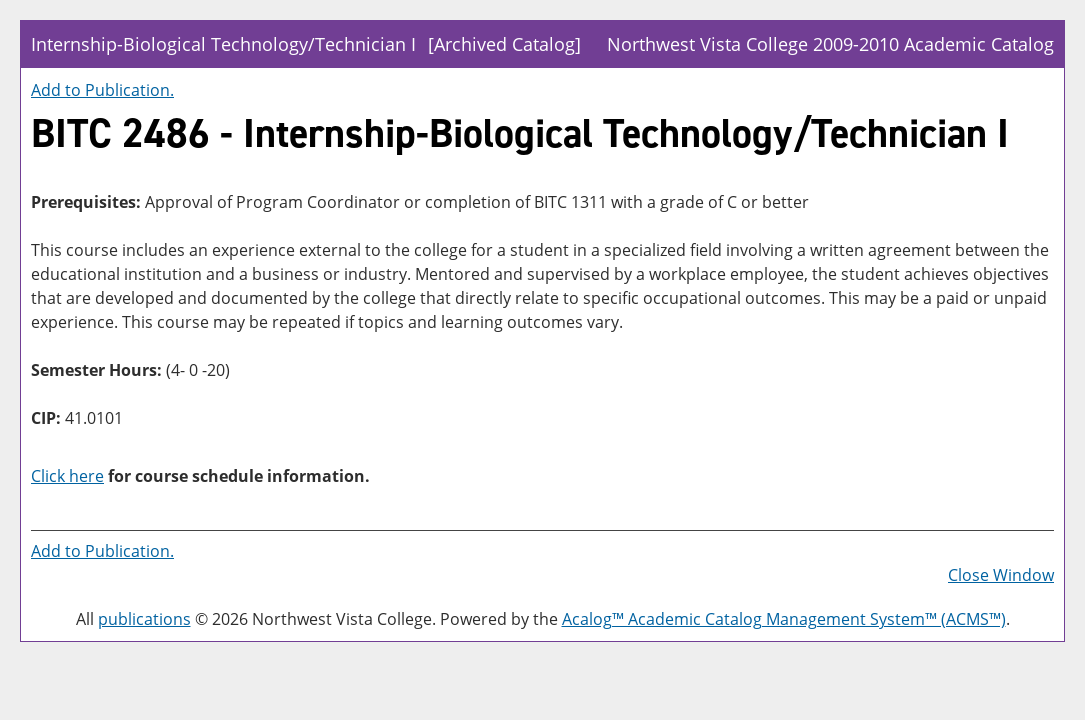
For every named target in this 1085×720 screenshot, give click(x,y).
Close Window (1001, 575)
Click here (67, 476)
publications (144, 619)
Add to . (102, 90)
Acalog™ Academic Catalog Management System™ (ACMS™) (784, 619)
